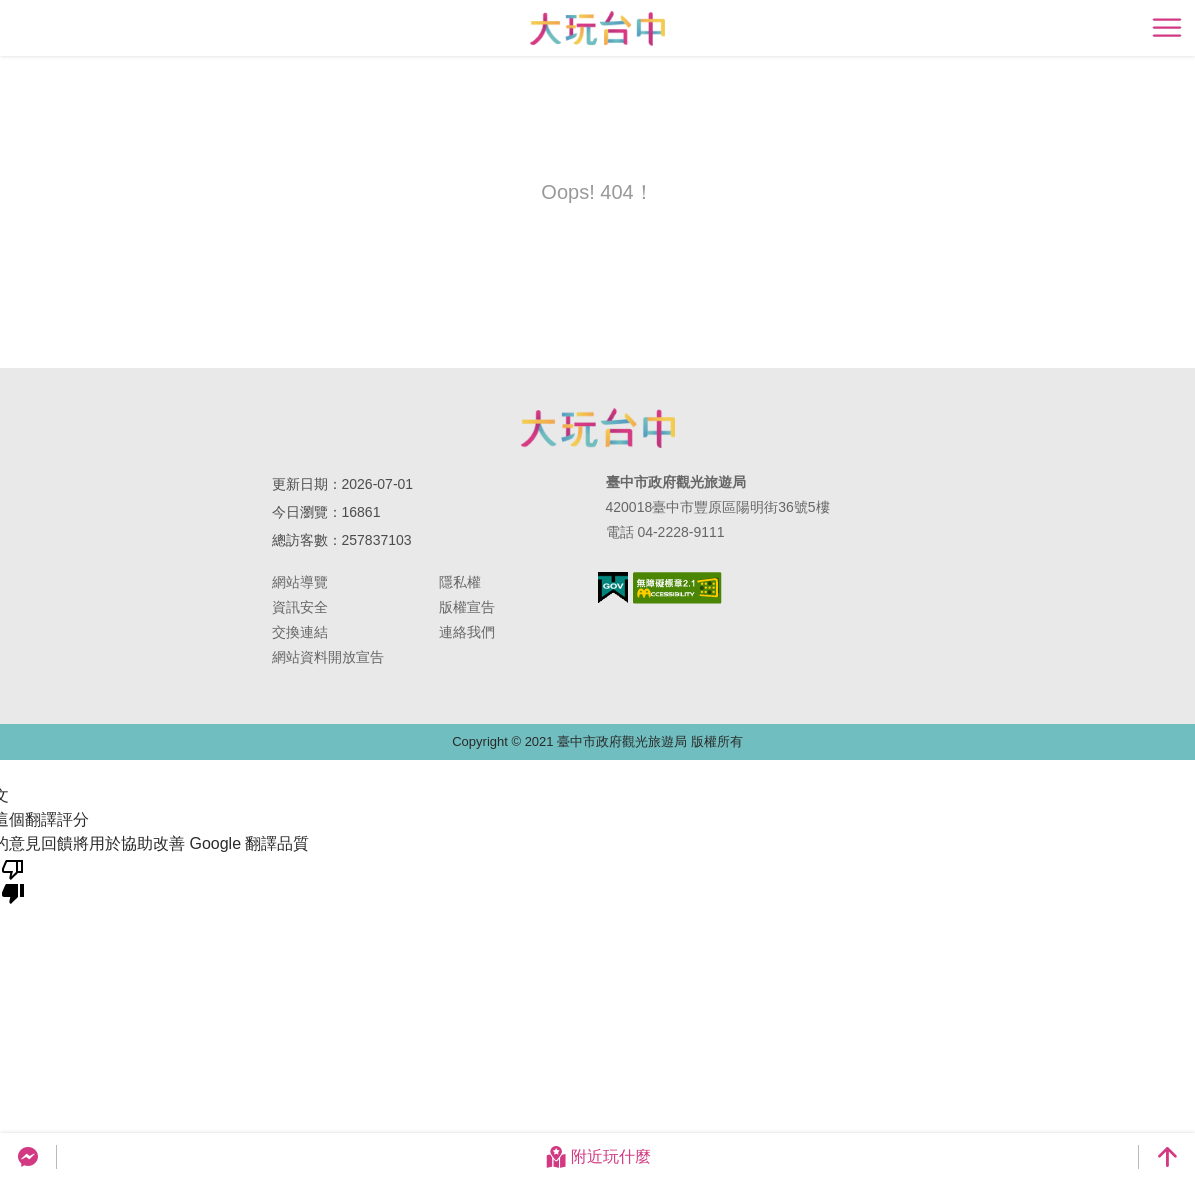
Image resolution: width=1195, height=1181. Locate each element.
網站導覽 (300, 582)
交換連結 (300, 632)
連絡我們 (467, 632)
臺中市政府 (598, 428)
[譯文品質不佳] (13, 880)
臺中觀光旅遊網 (597, 28)
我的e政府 (613, 587)
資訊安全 (300, 607)
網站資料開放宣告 (328, 657)
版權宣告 (467, 607)
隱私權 (460, 582)
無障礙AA (677, 588)
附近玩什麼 (598, 1157)
